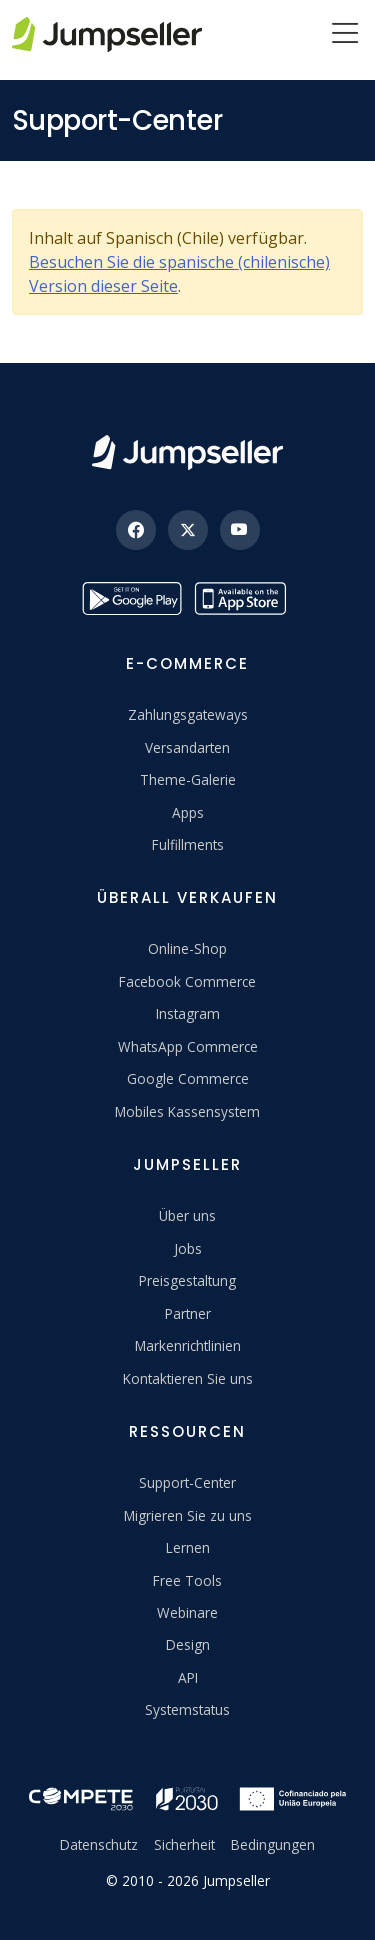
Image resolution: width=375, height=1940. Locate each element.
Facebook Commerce (187, 981)
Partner (188, 1313)
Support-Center (187, 1482)
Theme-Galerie (188, 779)
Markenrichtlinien (188, 1345)
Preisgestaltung (187, 1280)
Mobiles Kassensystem (187, 1111)
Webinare (187, 1612)
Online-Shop (187, 948)
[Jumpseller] (187, 452)
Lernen (188, 1547)
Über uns (187, 1215)
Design (188, 1644)
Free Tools (187, 1580)
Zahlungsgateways (188, 714)
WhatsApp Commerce (188, 1046)
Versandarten (187, 747)
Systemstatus (187, 1709)
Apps (188, 812)
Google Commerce (188, 1078)
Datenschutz (99, 1844)
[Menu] (345, 35)
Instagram (188, 1013)
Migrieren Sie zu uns (188, 1515)
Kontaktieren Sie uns (188, 1378)
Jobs (188, 1248)
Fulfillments (188, 844)
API (188, 1677)
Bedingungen (273, 1844)
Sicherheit (184, 1844)
